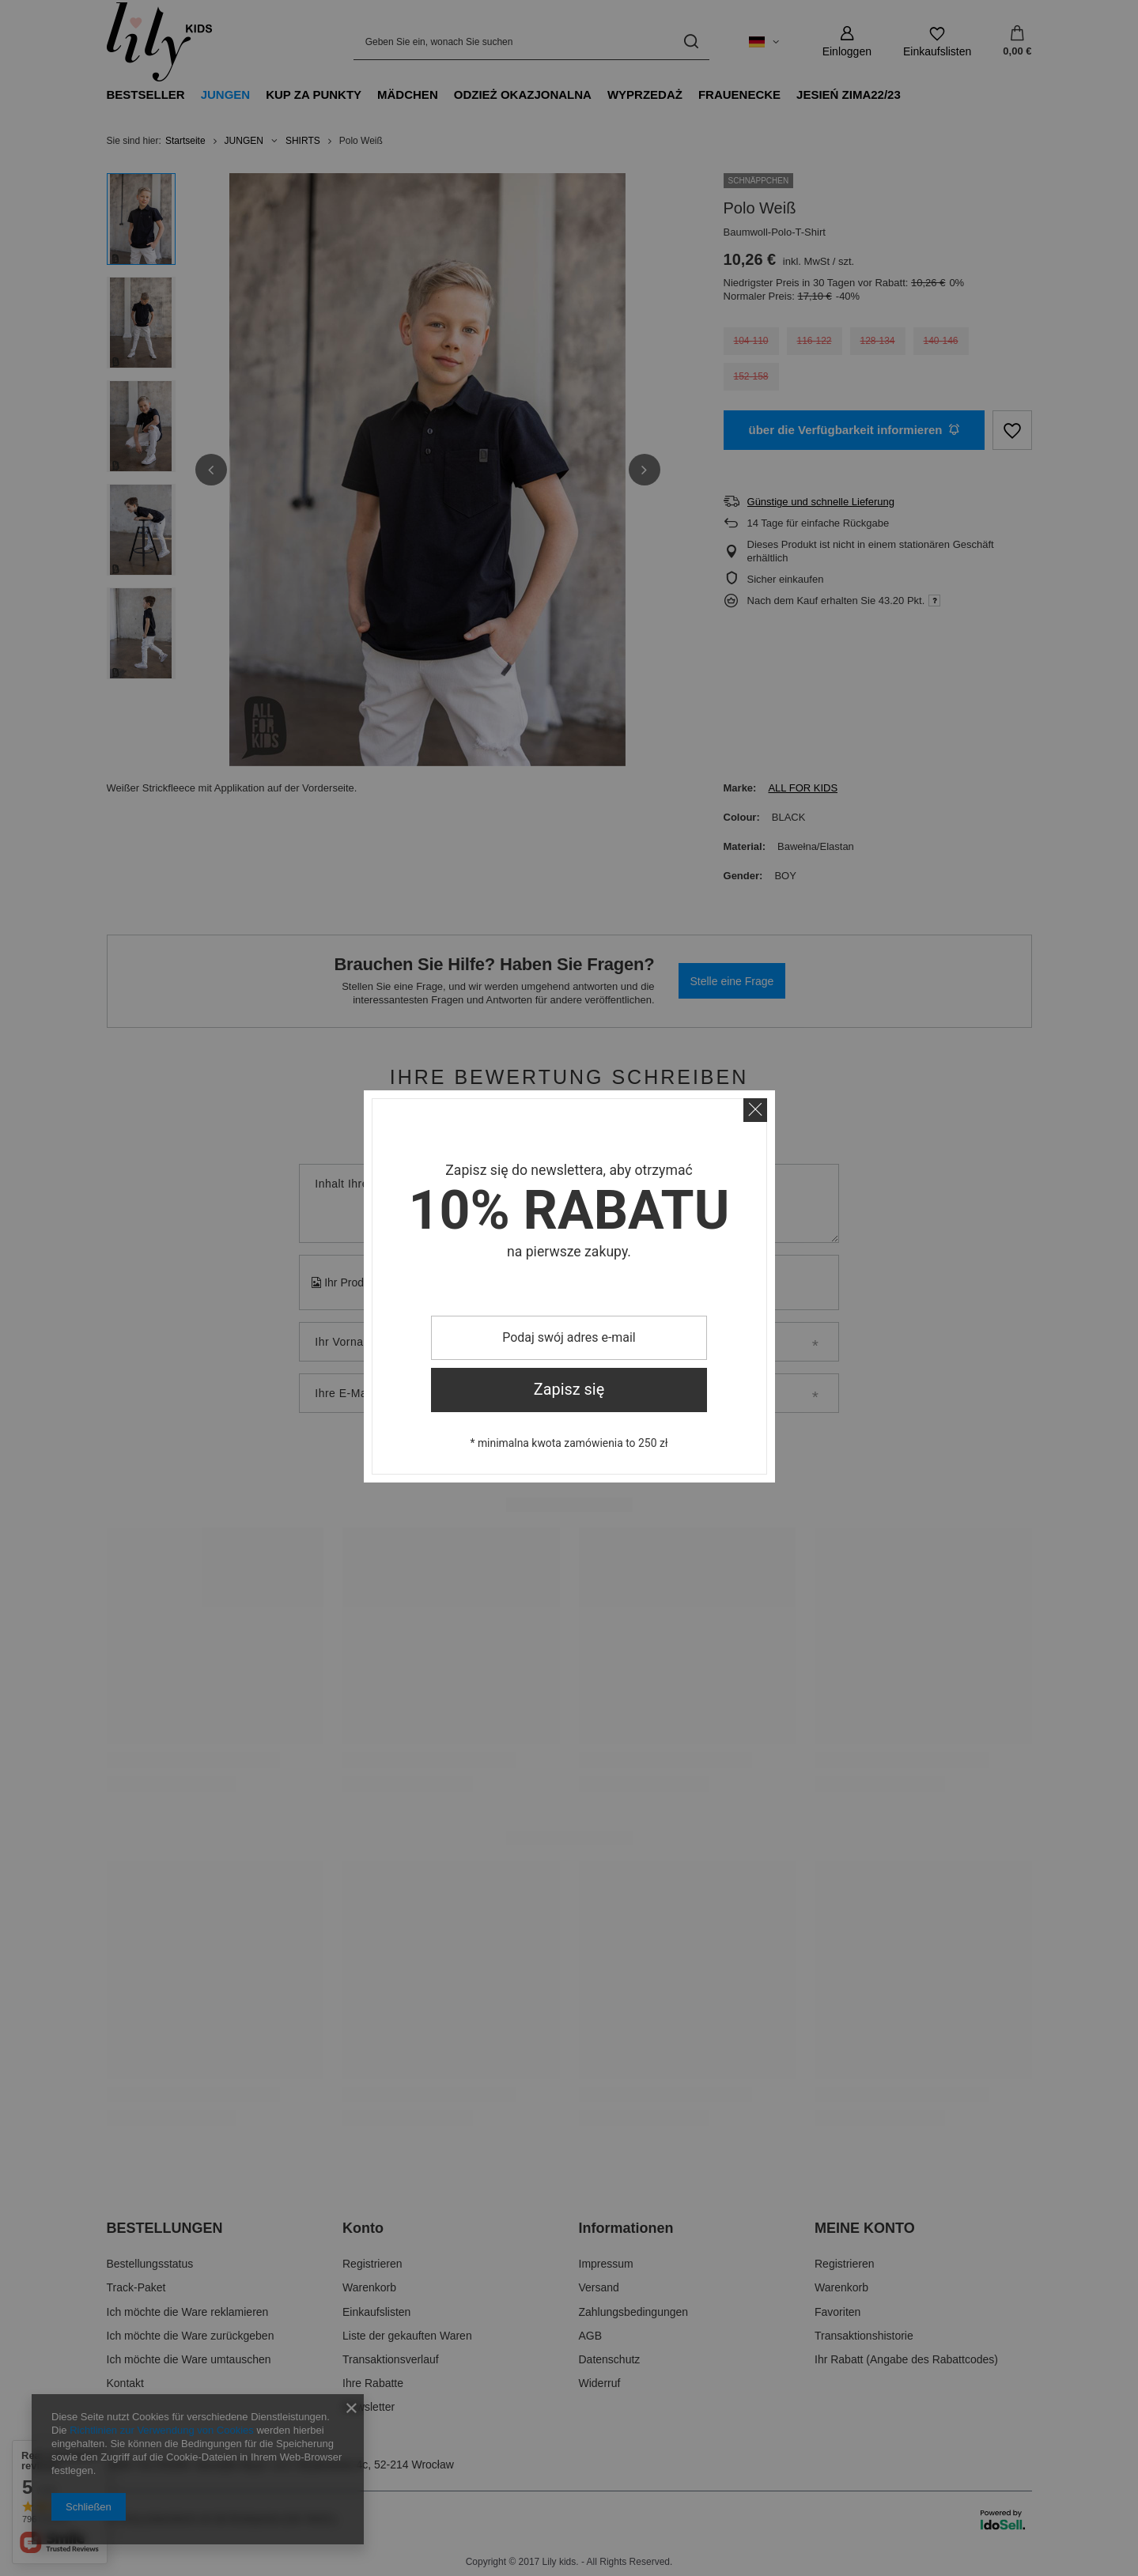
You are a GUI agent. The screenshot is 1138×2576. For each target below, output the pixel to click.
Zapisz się (569, 1390)
